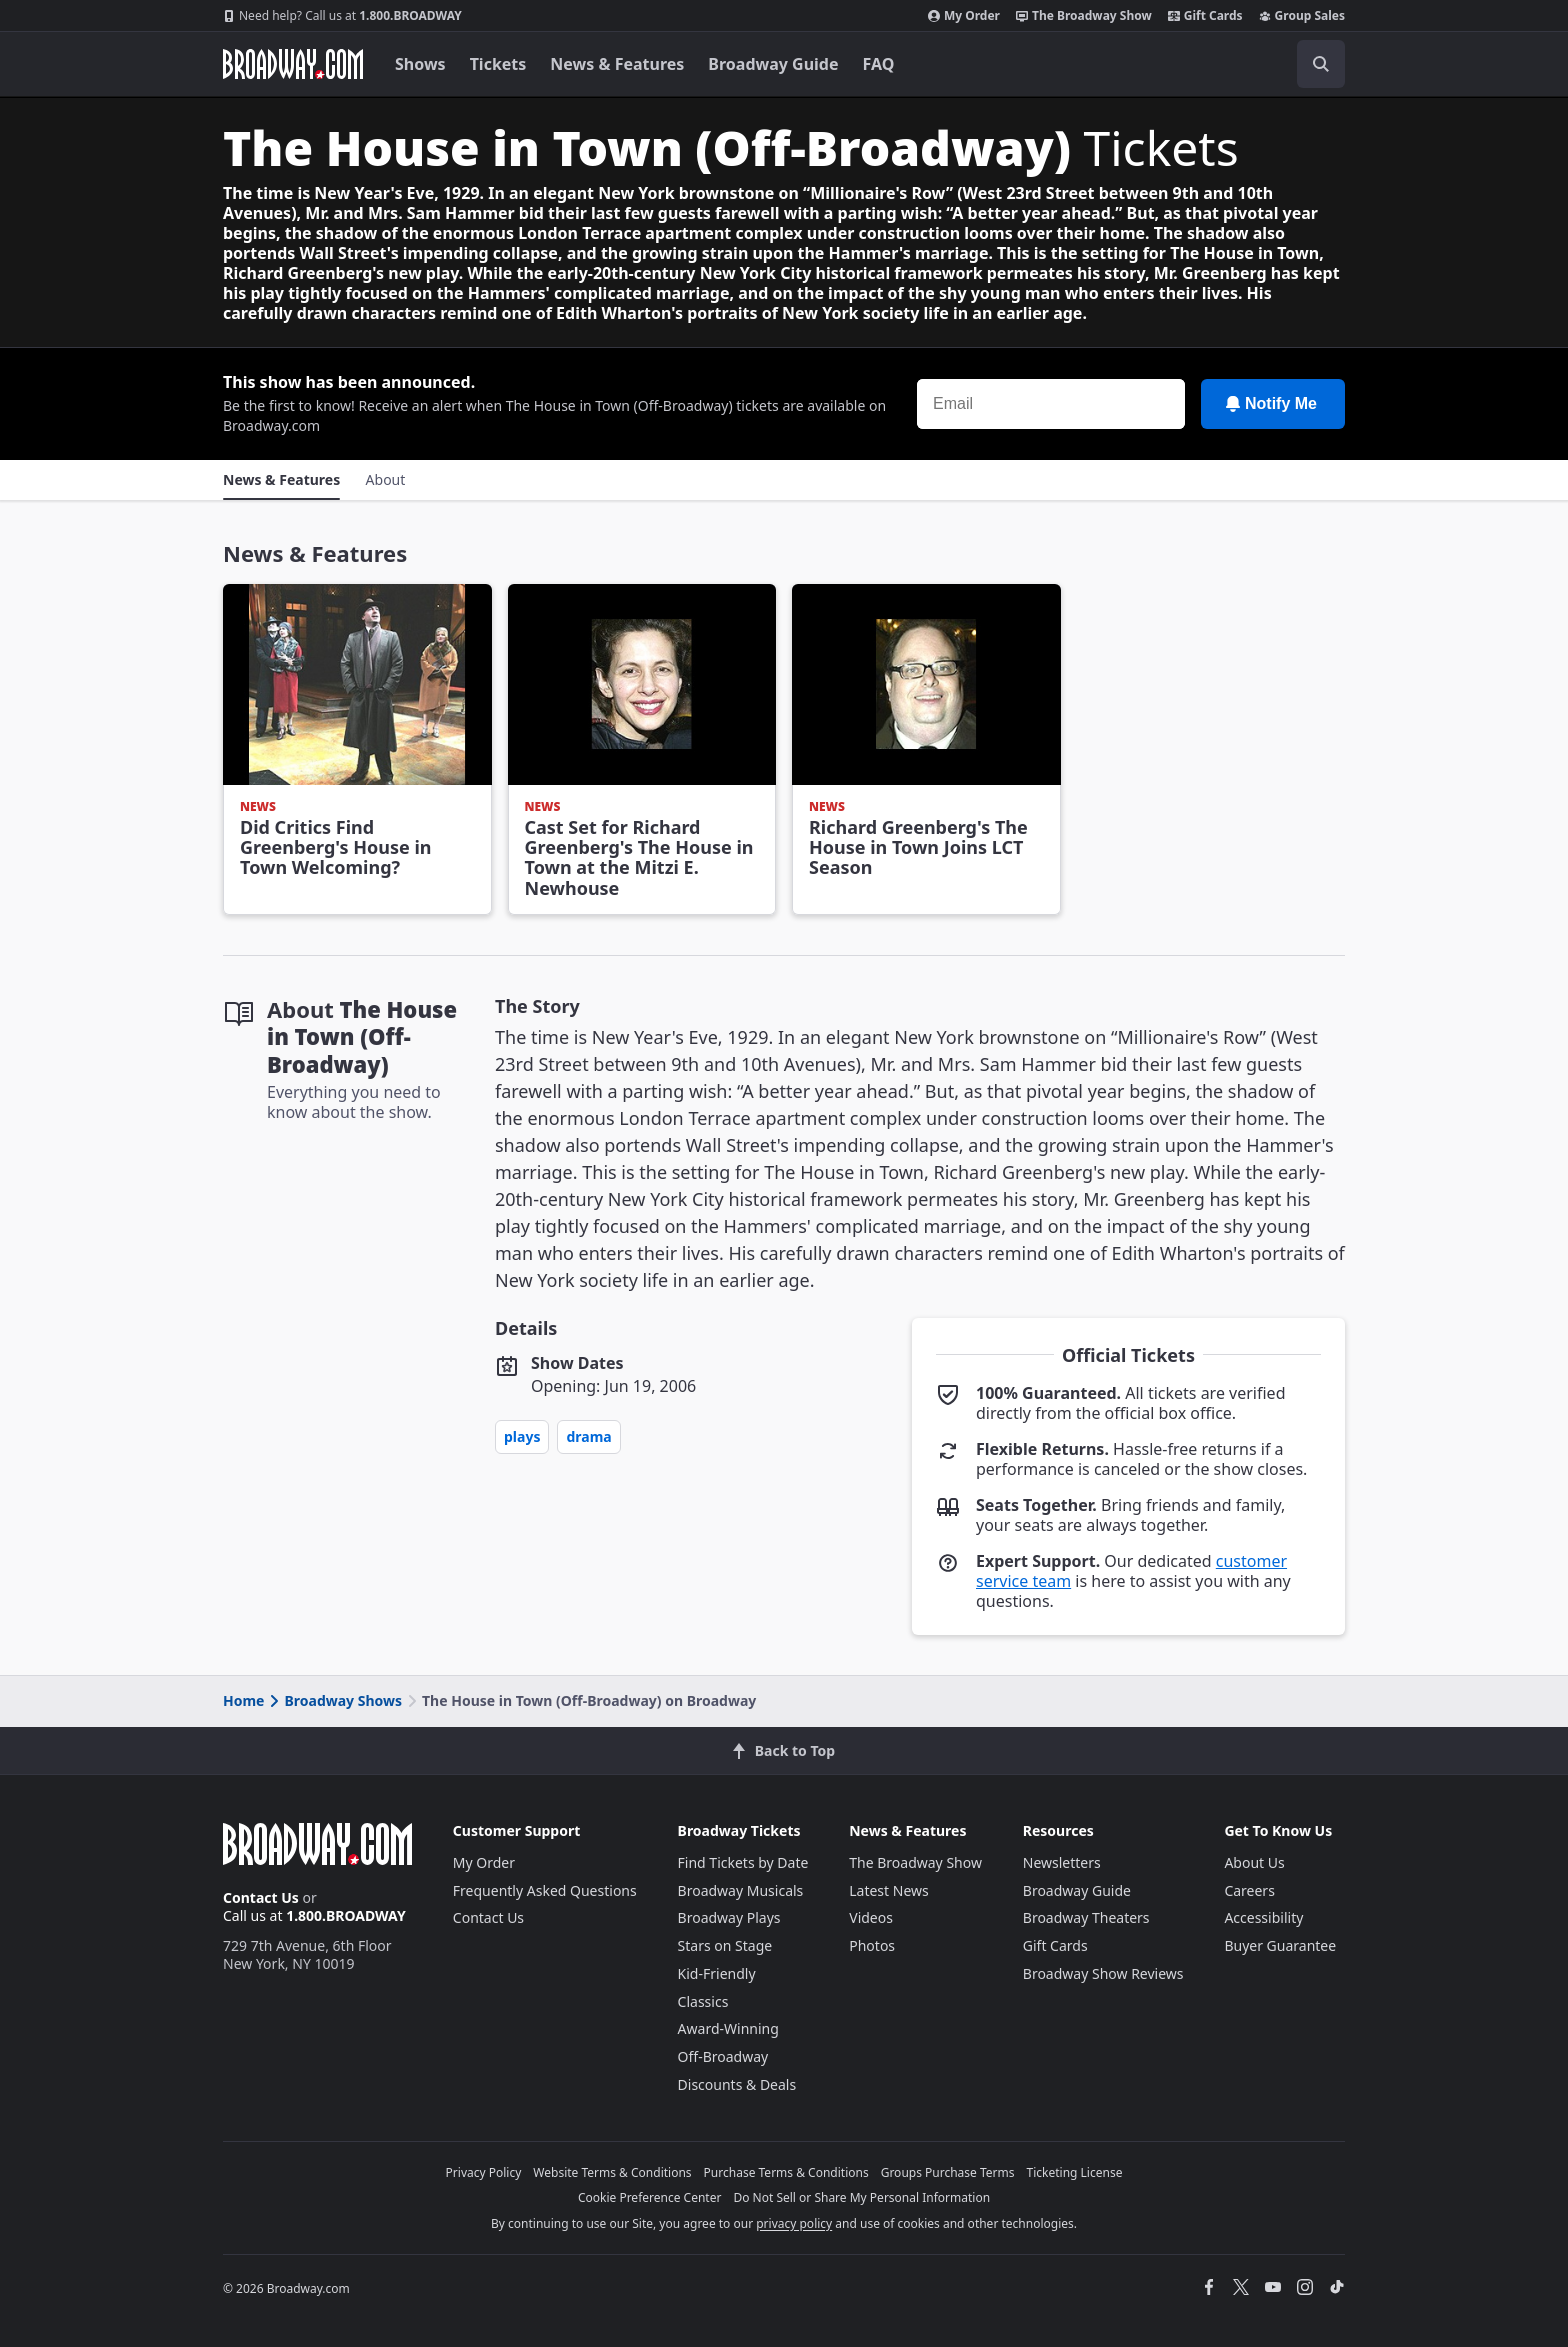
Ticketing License (1075, 2172)
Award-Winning (728, 2028)
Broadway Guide (773, 64)
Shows (420, 64)
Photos (872, 1945)
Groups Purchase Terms (948, 2172)
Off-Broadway (723, 2056)
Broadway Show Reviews (1103, 1973)
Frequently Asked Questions (545, 1890)
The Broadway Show (1084, 16)
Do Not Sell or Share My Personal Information (861, 2197)
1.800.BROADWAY (342, 16)
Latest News (889, 1890)
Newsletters (1062, 1862)
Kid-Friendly (717, 1973)
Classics (703, 2001)
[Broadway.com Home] (293, 64)
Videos (871, 1917)
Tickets (498, 64)
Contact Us (261, 1897)
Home (243, 1700)
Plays (522, 1436)
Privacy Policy (484, 2172)
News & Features (617, 64)
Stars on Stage (725, 1945)
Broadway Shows (334, 1700)
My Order (964, 16)
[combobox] (1231, 64)
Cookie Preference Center (650, 2197)
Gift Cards (1205, 16)
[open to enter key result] (1321, 64)
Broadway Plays (729, 1917)
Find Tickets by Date (743, 1862)
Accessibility (1263, 1917)
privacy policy (794, 2223)
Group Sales (1302, 16)
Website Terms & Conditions (612, 2172)
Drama (588, 1436)
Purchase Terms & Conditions (786, 2172)
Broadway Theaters (1086, 1917)
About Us (1254, 1862)
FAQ (879, 64)
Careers (1249, 1890)
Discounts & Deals (737, 2084)
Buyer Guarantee (1280, 1945)
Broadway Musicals (741, 1890)
